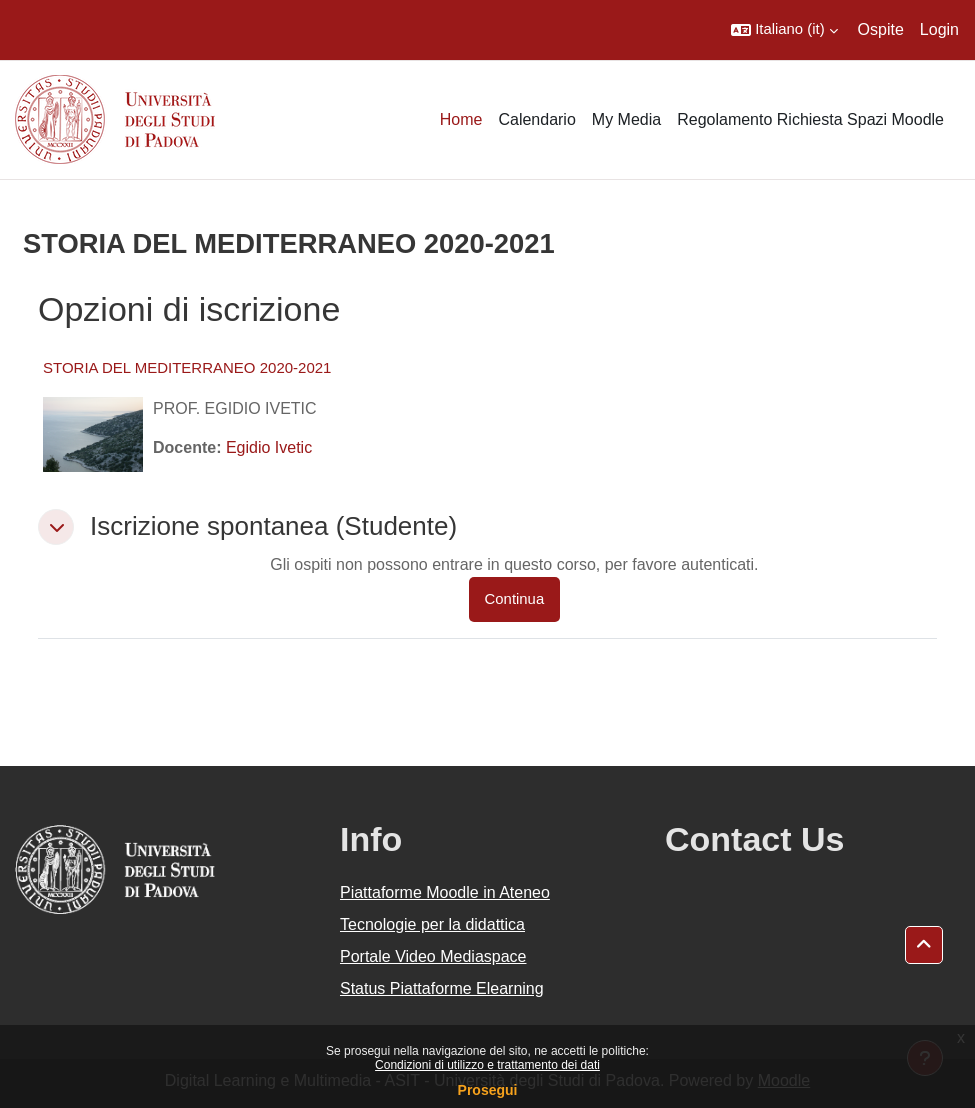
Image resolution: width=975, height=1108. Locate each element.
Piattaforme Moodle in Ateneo (445, 892)
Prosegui (488, 1090)
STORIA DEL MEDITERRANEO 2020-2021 (187, 367)
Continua (515, 599)
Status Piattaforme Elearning (442, 988)
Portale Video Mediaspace (433, 956)
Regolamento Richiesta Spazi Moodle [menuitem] (810, 119)
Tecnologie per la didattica (432, 924)
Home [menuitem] (461, 119)
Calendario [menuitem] (536, 119)
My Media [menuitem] (626, 119)
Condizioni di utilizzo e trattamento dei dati (487, 1065)
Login (939, 29)
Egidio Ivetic (269, 447)
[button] (784, 30)
